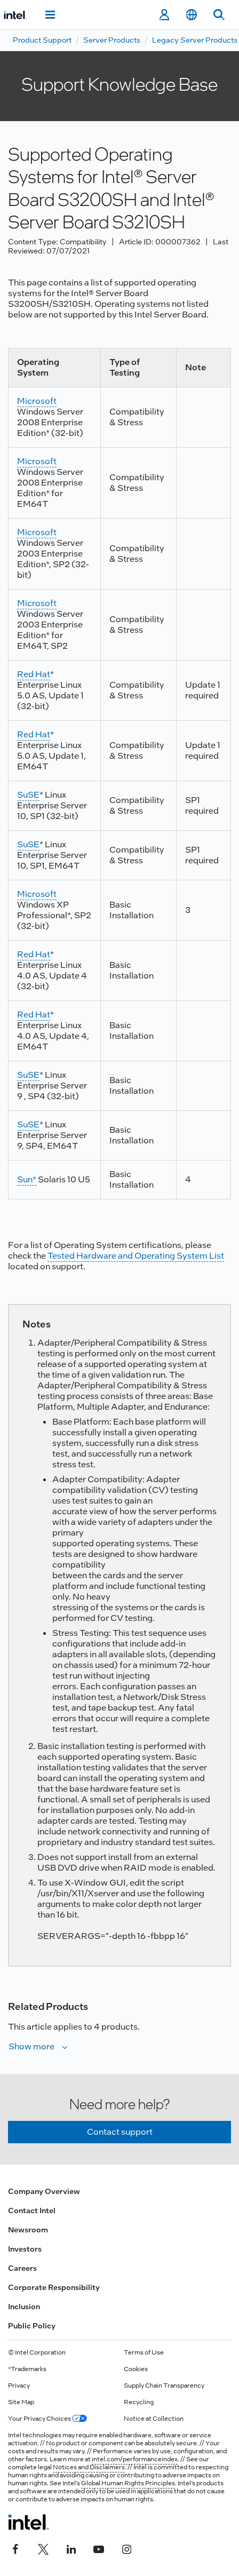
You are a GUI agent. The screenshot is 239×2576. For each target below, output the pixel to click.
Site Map (21, 2402)
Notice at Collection (154, 2418)
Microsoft (37, 401)
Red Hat (33, 674)
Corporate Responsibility (54, 2287)
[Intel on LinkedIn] (70, 2548)
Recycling (139, 2402)
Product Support (42, 40)
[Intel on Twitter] (43, 2548)
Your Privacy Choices (47, 2418)
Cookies (136, 2369)
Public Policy (31, 2326)
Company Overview (44, 2191)
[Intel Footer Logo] (28, 2522)
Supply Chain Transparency (164, 2385)
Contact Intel (31, 2210)
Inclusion (24, 2306)
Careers (22, 2268)
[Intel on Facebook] (15, 2548)
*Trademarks (27, 2369)
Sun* (26, 1179)
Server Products (111, 40)
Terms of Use (144, 2352)
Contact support (120, 2131)
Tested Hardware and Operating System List (135, 1255)
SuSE (28, 794)
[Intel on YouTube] (98, 2548)
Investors (25, 2249)
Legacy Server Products (194, 40)
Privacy (19, 2385)
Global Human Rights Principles (128, 2483)
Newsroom (28, 2230)
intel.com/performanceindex (135, 2459)
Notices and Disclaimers (89, 2467)
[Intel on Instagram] (126, 2548)
